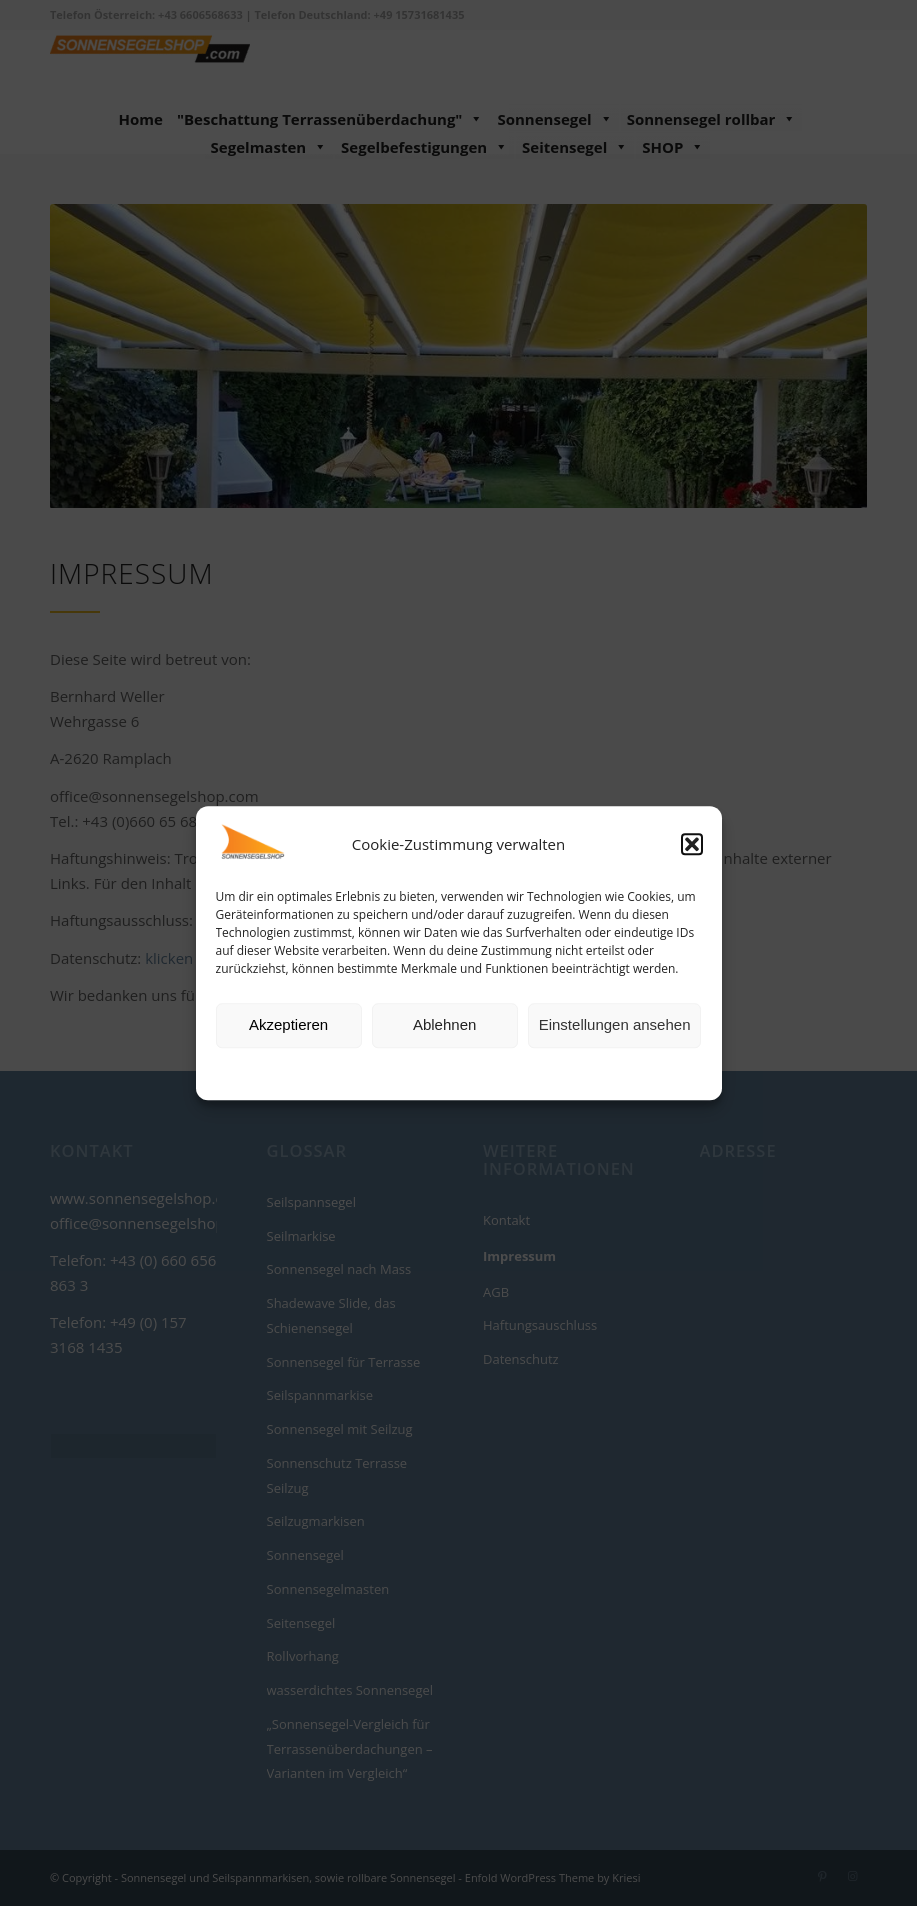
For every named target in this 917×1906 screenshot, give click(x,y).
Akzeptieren (288, 1025)
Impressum (549, 1071)
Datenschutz (473, 1071)
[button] (692, 845)
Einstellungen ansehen (615, 1025)
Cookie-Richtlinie (381, 1071)
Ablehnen (444, 1025)
